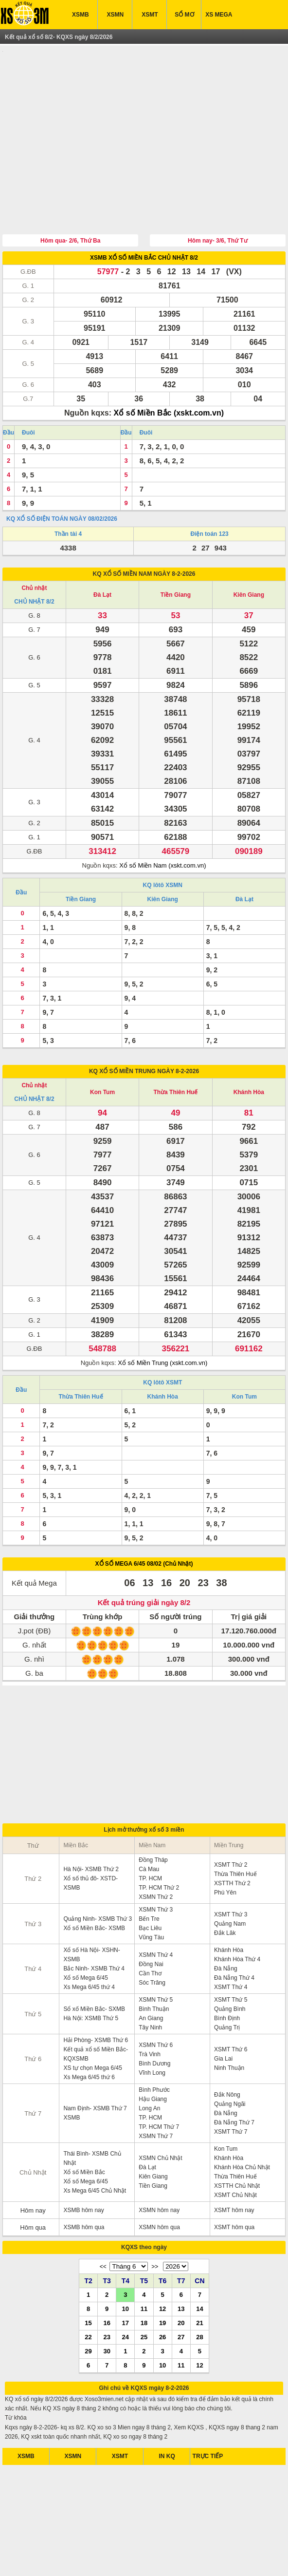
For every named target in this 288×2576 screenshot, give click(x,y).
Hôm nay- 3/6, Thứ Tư (218, 195)
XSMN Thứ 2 (156, 1851)
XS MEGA (218, 14)
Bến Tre (149, 1873)
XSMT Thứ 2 (230, 1819)
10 (125, 2263)
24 (125, 2291)
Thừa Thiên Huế (175, 1046)
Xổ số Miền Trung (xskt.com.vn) (162, 1317)
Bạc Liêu (150, 1882)
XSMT (150, 14)
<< (103, 2221)
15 (88, 2277)
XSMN (115, 14)
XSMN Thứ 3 (156, 1864)
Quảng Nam (230, 1878)
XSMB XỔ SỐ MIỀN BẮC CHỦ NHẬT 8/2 (144, 212)
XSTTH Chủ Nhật (237, 2140)
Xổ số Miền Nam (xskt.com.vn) (162, 820)
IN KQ (167, 2410)
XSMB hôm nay (83, 2164)
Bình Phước (154, 2044)
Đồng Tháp (153, 1814)
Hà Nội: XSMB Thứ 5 (90, 1973)
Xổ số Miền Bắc (84, 2126)
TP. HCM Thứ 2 (159, 1842)
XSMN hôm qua (159, 2181)
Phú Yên (225, 1847)
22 (88, 2291)
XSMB (80, 14)
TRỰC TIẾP (208, 2410)
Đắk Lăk (224, 1887)
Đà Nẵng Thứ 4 (234, 1932)
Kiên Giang (249, 549)
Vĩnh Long (152, 2027)
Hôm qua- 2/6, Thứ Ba (70, 195)
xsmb (69, 2560)
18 (144, 2277)
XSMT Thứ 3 (230, 1869)
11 (144, 2263)
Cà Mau (149, 1823)
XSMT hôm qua (234, 2181)
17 (125, 2277)
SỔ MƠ (184, 14)
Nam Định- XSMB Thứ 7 (94, 2063)
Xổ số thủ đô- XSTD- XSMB (90, 1838)
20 (181, 2277)
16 (106, 2277)
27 (181, 2291)
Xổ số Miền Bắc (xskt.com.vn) (169, 367)
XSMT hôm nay (234, 2164)
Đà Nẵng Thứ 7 (234, 2077)
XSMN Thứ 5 (156, 1954)
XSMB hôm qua (83, 2181)
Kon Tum (102, 1046)
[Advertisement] (144, 118)
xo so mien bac (143, 2560)
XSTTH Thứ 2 (232, 1838)
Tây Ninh (150, 1982)
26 (162, 2291)
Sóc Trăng (152, 1937)
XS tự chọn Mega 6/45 (92, 2022)
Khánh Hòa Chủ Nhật (242, 2122)
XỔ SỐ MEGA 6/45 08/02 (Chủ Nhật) (144, 1518)
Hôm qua (33, 2182)
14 (199, 2263)
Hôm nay (33, 2165)
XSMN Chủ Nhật (160, 2112)
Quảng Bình (229, 1963)
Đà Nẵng (225, 1923)
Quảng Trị (227, 1982)
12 (162, 2263)
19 (162, 2277)
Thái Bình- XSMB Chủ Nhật (92, 2113)
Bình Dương (154, 2018)
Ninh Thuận (229, 2022)
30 (106, 2305)
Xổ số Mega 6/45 (85, 1932)
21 (199, 2277)
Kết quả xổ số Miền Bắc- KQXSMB (95, 2009)
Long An (149, 2063)
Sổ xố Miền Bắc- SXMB (94, 1963)
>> (154, 2221)
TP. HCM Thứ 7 (159, 2081)
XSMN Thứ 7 (156, 2090)
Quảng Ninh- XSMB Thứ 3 (97, 1873)
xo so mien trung (188, 2560)
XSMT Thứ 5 (230, 1954)
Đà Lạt (102, 549)
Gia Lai (223, 2013)
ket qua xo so (41, 2560)
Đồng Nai (151, 1918)
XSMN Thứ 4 (156, 1909)
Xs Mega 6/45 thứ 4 (88, 1941)
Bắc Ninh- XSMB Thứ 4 (93, 1923)
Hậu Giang (153, 2053)
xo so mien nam (100, 2560)
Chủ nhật (34, 542)
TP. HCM (150, 1833)
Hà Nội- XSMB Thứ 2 (90, 1823)
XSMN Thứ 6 (156, 1999)
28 (199, 2291)
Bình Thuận (154, 1963)
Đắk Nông (227, 2049)
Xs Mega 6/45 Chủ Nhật (94, 2145)
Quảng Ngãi (229, 2058)
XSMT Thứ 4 (230, 1941)
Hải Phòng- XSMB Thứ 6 (95, 1994)
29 (88, 2305)
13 (181, 2263)
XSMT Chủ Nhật (235, 2149)
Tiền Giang (176, 549)
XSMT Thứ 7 (230, 2086)
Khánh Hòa (249, 1046)
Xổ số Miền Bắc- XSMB (94, 1882)
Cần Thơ (150, 1928)
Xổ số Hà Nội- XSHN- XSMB (91, 1909)
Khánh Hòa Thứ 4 (237, 1914)
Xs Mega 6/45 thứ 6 (88, 2031)
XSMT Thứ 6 (230, 2004)
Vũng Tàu (151, 1892)
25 (144, 2291)
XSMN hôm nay (159, 2164)
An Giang (151, 1973)
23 (106, 2291)
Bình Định (227, 1973)
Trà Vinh (150, 2009)
